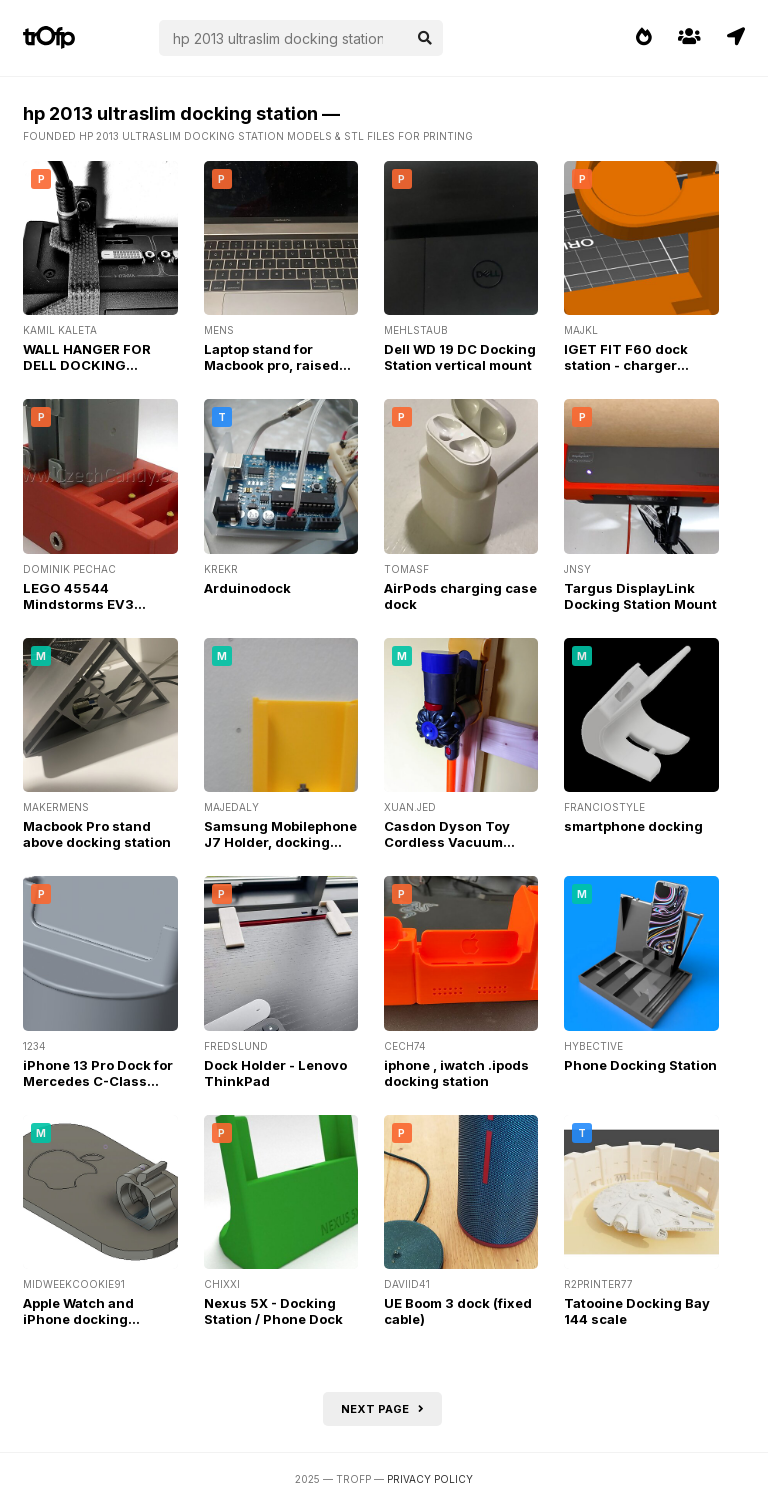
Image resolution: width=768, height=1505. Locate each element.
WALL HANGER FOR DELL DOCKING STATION (87, 365)
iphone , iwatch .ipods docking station (456, 1073)
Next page (382, 1409)
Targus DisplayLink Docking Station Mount (640, 596)
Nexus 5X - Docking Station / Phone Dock (273, 1311)
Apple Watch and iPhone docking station (78, 1319)
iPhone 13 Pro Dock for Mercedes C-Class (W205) (98, 1081)
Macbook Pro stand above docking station (97, 834)
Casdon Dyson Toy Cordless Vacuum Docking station (447, 842)
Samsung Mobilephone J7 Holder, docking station (280, 842)
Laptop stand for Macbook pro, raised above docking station (278, 365)
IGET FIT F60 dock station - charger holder (626, 365)
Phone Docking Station (640, 1065)
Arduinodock (247, 588)
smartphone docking (633, 826)
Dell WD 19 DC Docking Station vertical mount (460, 357)
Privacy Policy (430, 1479)
